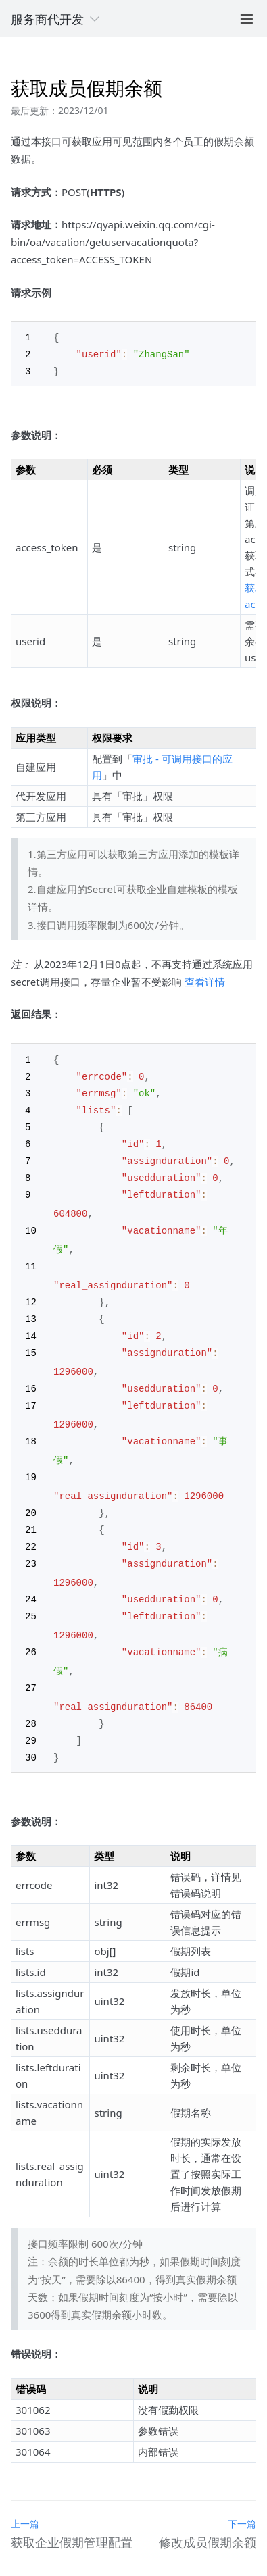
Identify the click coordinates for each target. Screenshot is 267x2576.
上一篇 (25, 2501)
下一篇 (242, 2501)
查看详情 (205, 979)
